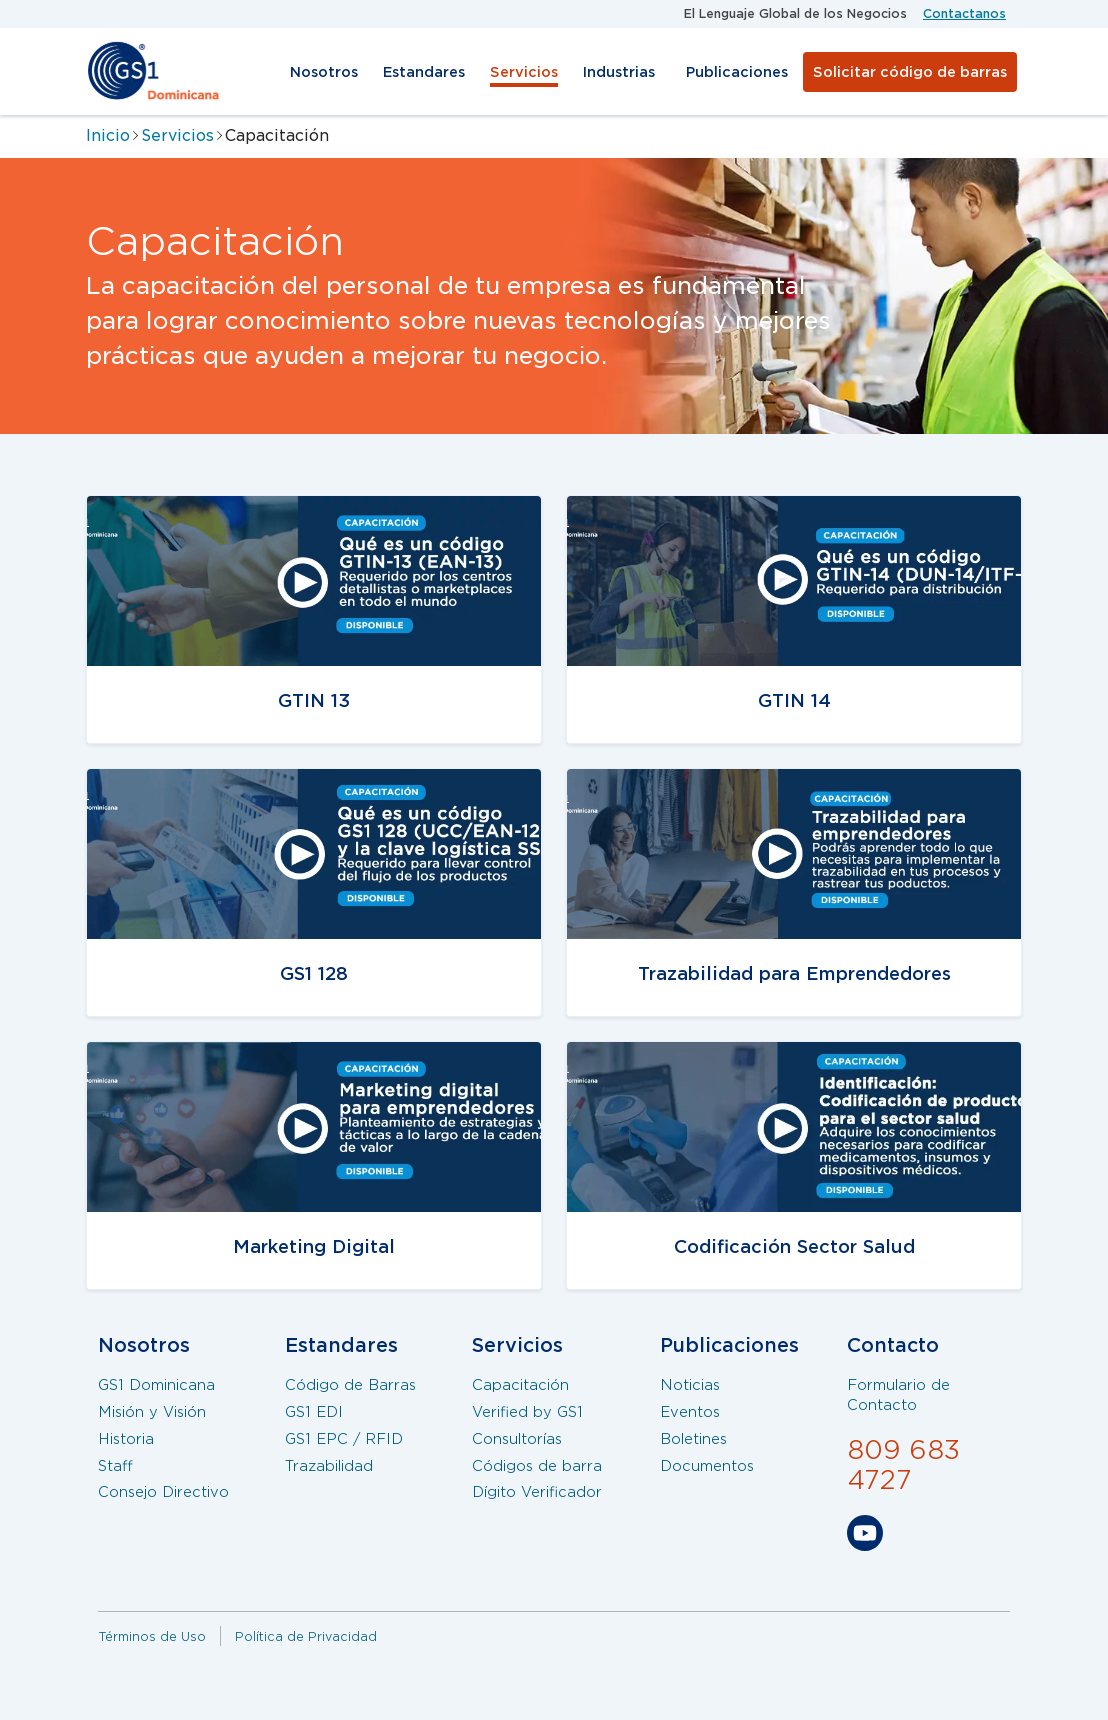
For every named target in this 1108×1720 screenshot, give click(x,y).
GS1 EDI (314, 1412)
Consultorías (517, 1439)
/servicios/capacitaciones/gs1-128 (243, 781)
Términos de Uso (152, 1636)
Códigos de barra (537, 1466)
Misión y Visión (152, 1412)
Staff (115, 1466)
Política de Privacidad (306, 1636)
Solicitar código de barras (910, 72)
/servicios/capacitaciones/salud (714, 1054)
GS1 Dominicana (156, 1385)
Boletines (693, 1439)
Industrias (619, 72)
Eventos (690, 1412)
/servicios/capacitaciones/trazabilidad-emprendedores (750, 795)
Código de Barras (350, 1385)
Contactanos (964, 13)
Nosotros (324, 72)
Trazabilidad (329, 1466)
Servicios (524, 72)
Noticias (690, 1385)
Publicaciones (737, 72)
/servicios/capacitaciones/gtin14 (719, 508)
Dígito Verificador (537, 1492)
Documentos (707, 1466)
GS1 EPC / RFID (344, 1439)
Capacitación (520, 1385)
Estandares (424, 72)
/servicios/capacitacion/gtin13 (229, 508)
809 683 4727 (903, 1465)
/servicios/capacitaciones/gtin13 (239, 1054)
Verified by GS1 (527, 1412)
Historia (126, 1439)
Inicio (108, 135)
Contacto (893, 1345)
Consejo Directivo (163, 1492)
